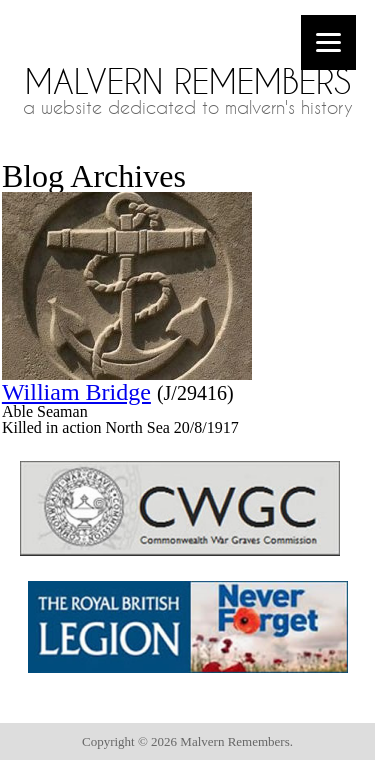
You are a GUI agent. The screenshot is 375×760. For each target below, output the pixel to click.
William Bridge (76, 392)
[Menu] (328, 42)
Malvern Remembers (188, 81)
